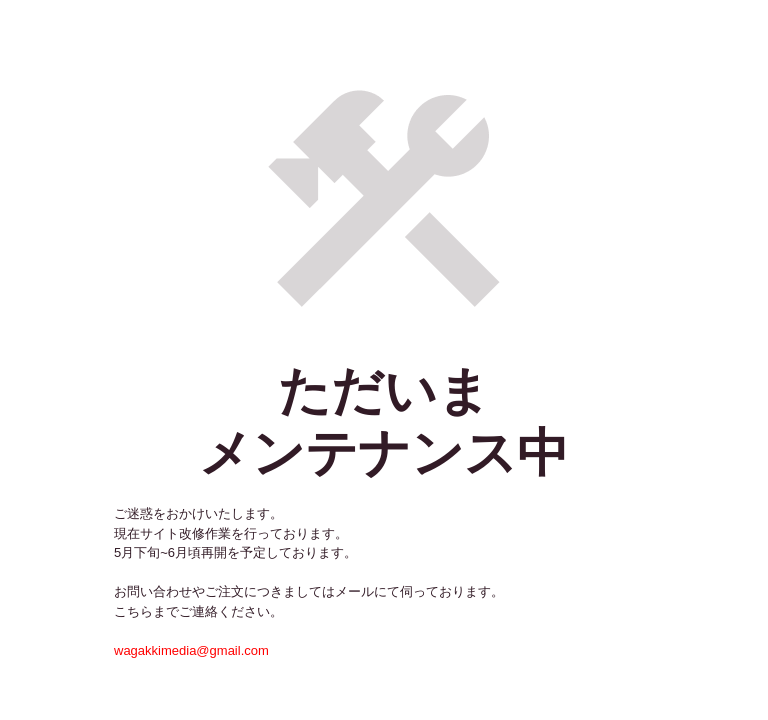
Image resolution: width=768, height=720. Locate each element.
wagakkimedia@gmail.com (191, 650)
